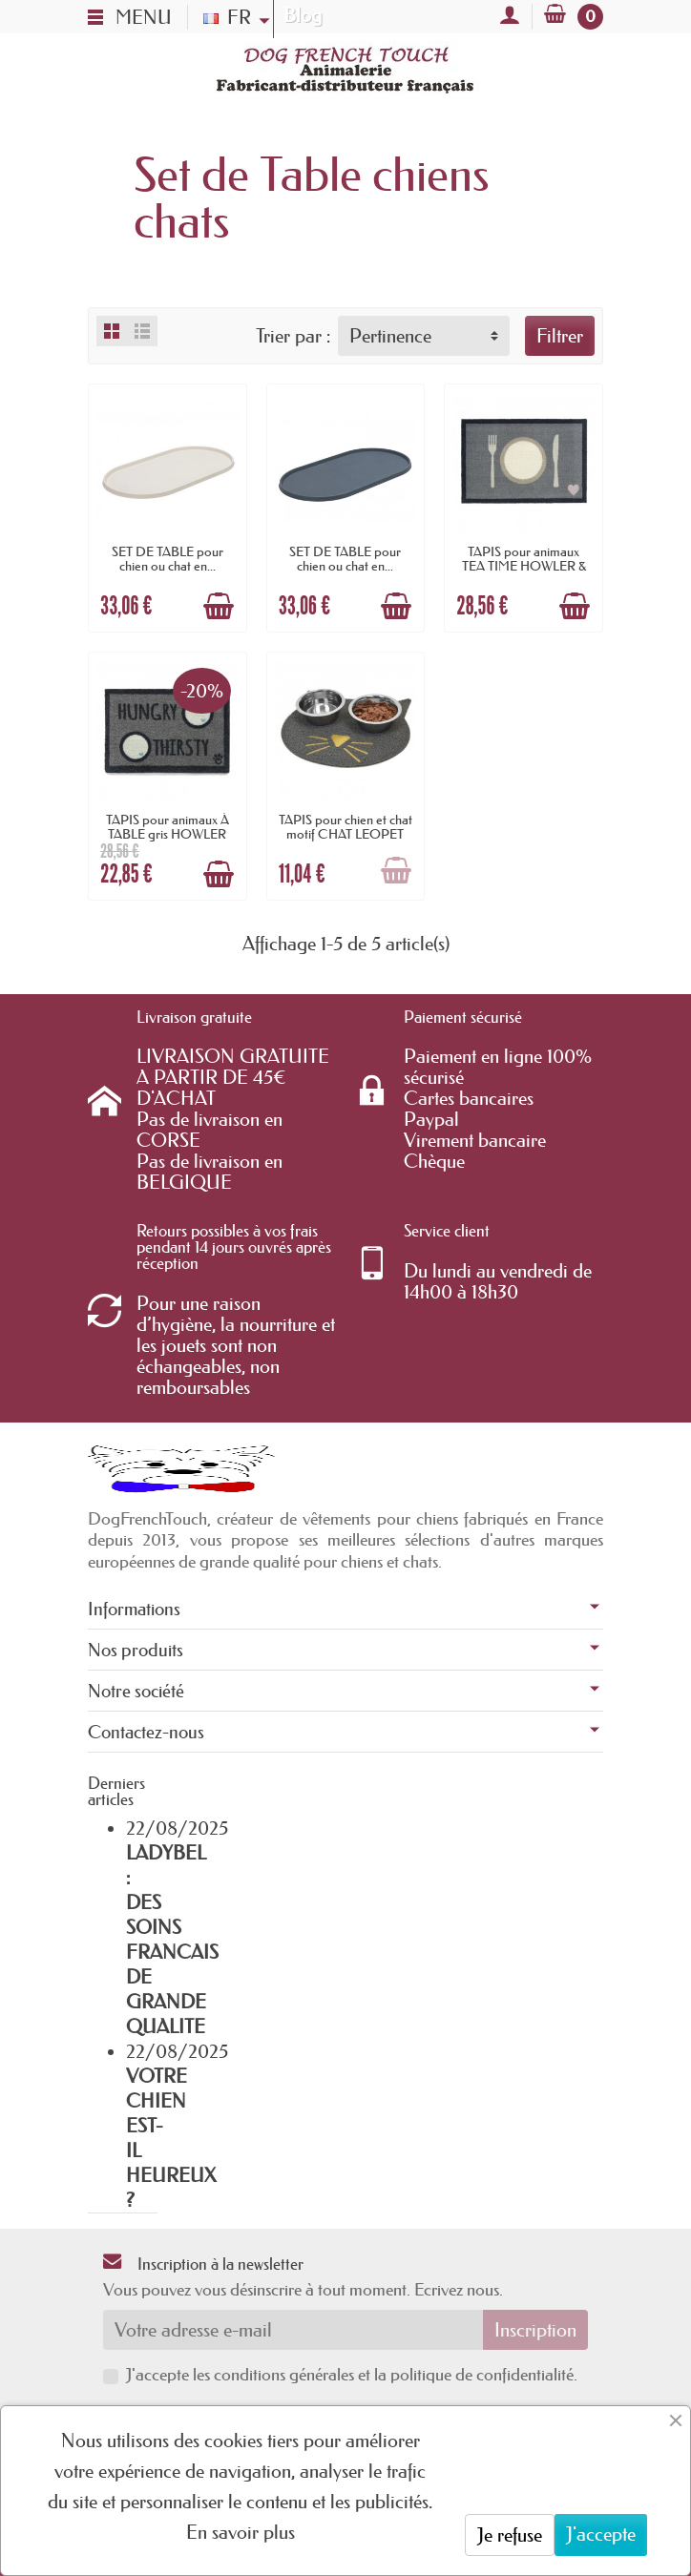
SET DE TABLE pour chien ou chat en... (167, 558)
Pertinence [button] (390, 335)
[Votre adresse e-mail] (293, 2330)
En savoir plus (240, 2532)
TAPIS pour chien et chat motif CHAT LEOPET (345, 826)
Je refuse (509, 2535)
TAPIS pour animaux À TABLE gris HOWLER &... (167, 833)
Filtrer (559, 335)
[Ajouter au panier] (218, 606)
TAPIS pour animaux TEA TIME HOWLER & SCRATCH (524, 565)
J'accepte (601, 2534)
